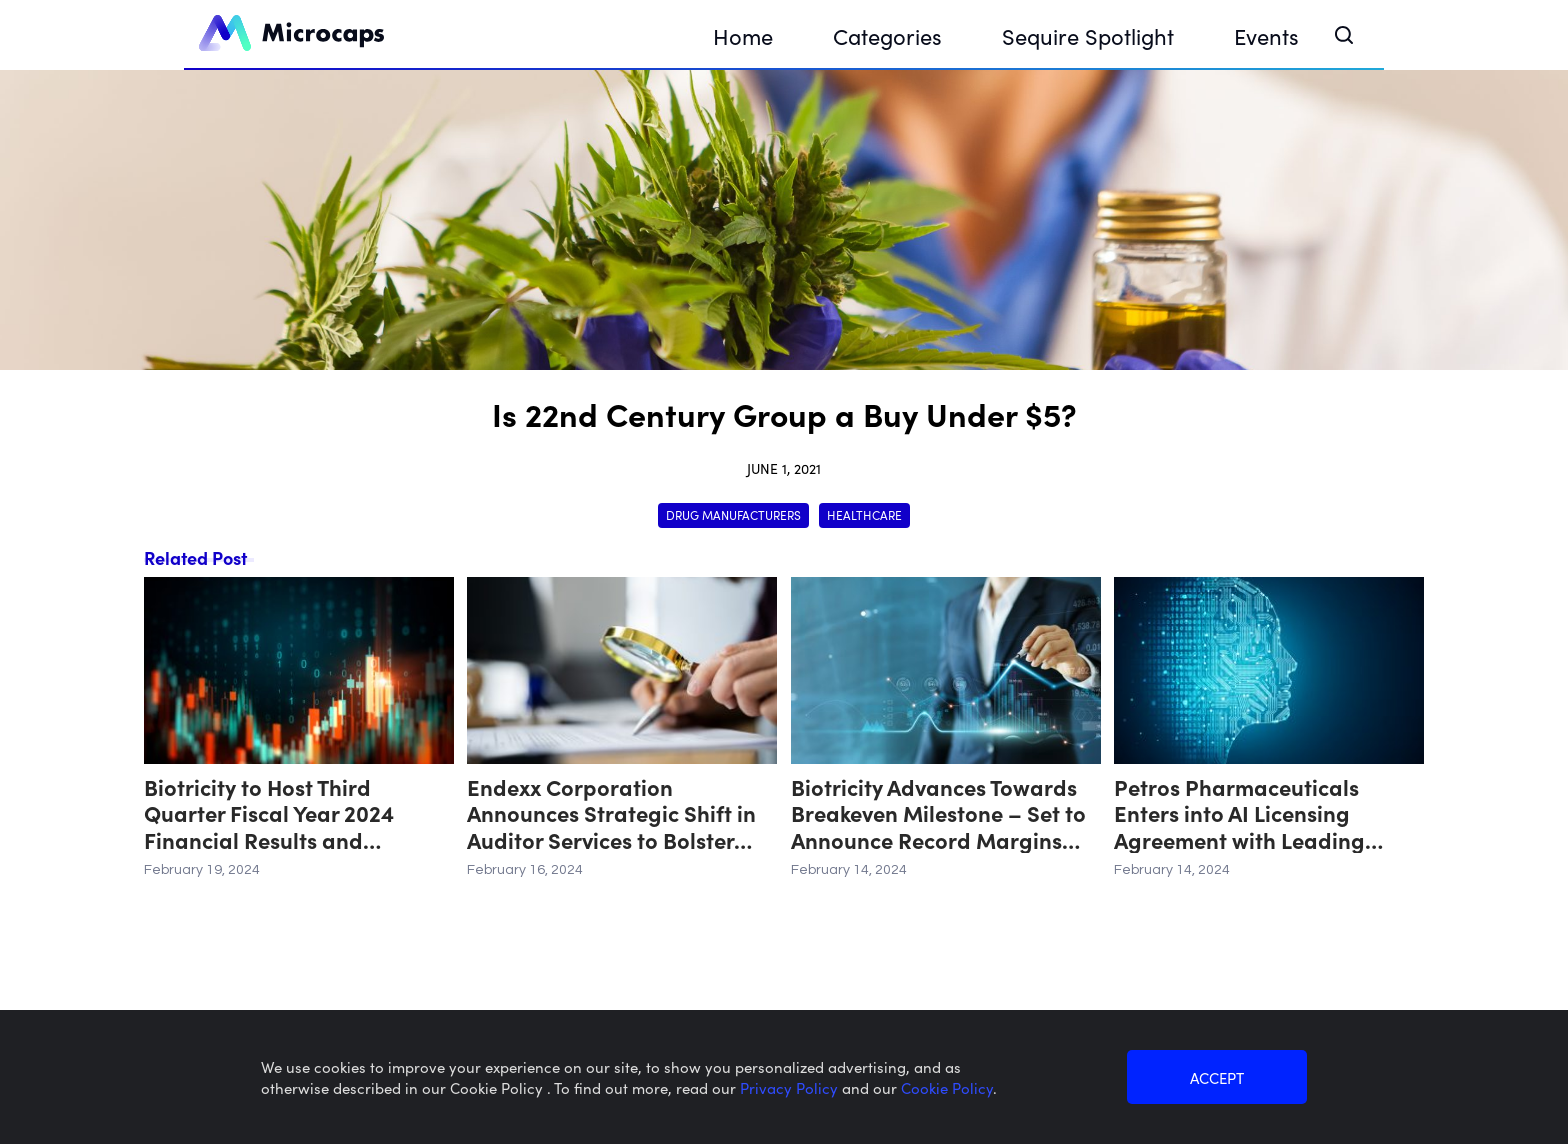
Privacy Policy (791, 1087)
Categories (887, 35)
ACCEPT (1217, 1077)
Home (743, 35)
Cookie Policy (947, 1087)
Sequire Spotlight (1088, 35)
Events (1266, 35)
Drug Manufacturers (733, 514)
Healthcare (864, 514)
